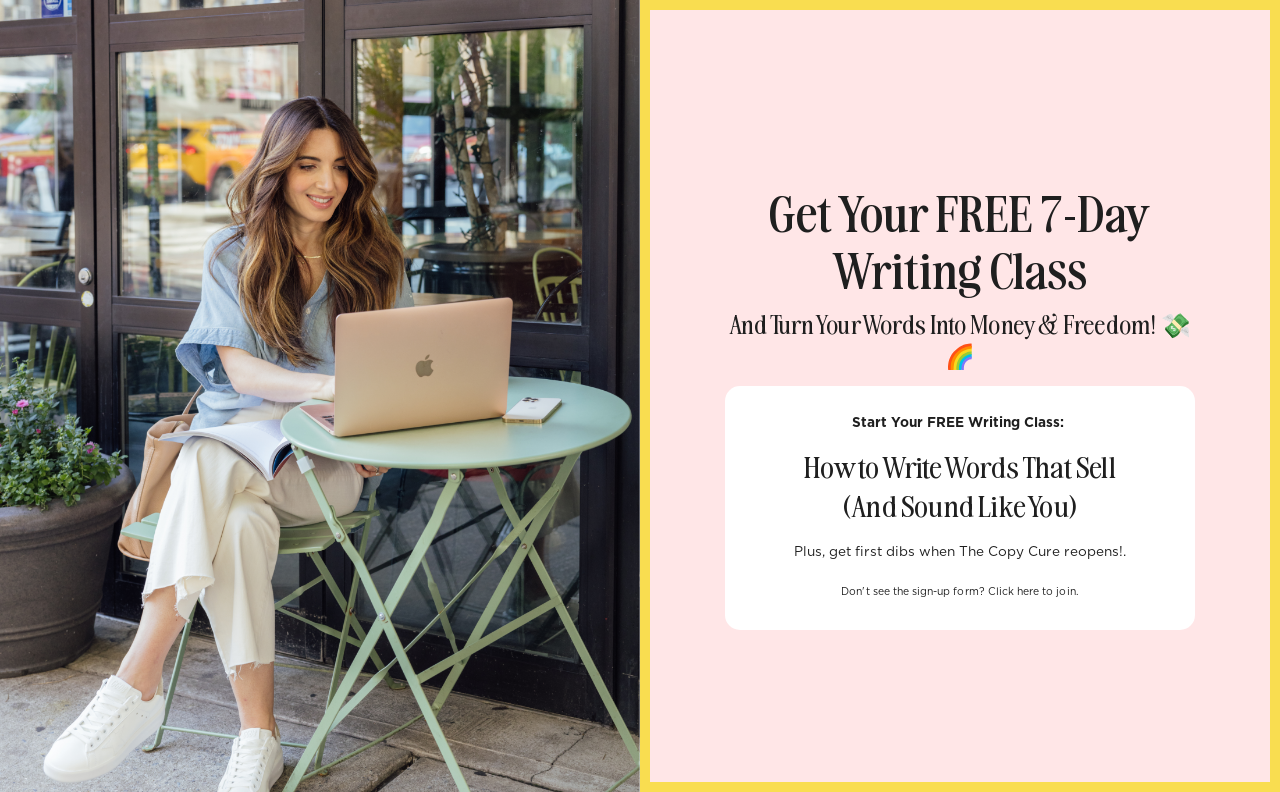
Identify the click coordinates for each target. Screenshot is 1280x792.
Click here (1014, 592)
